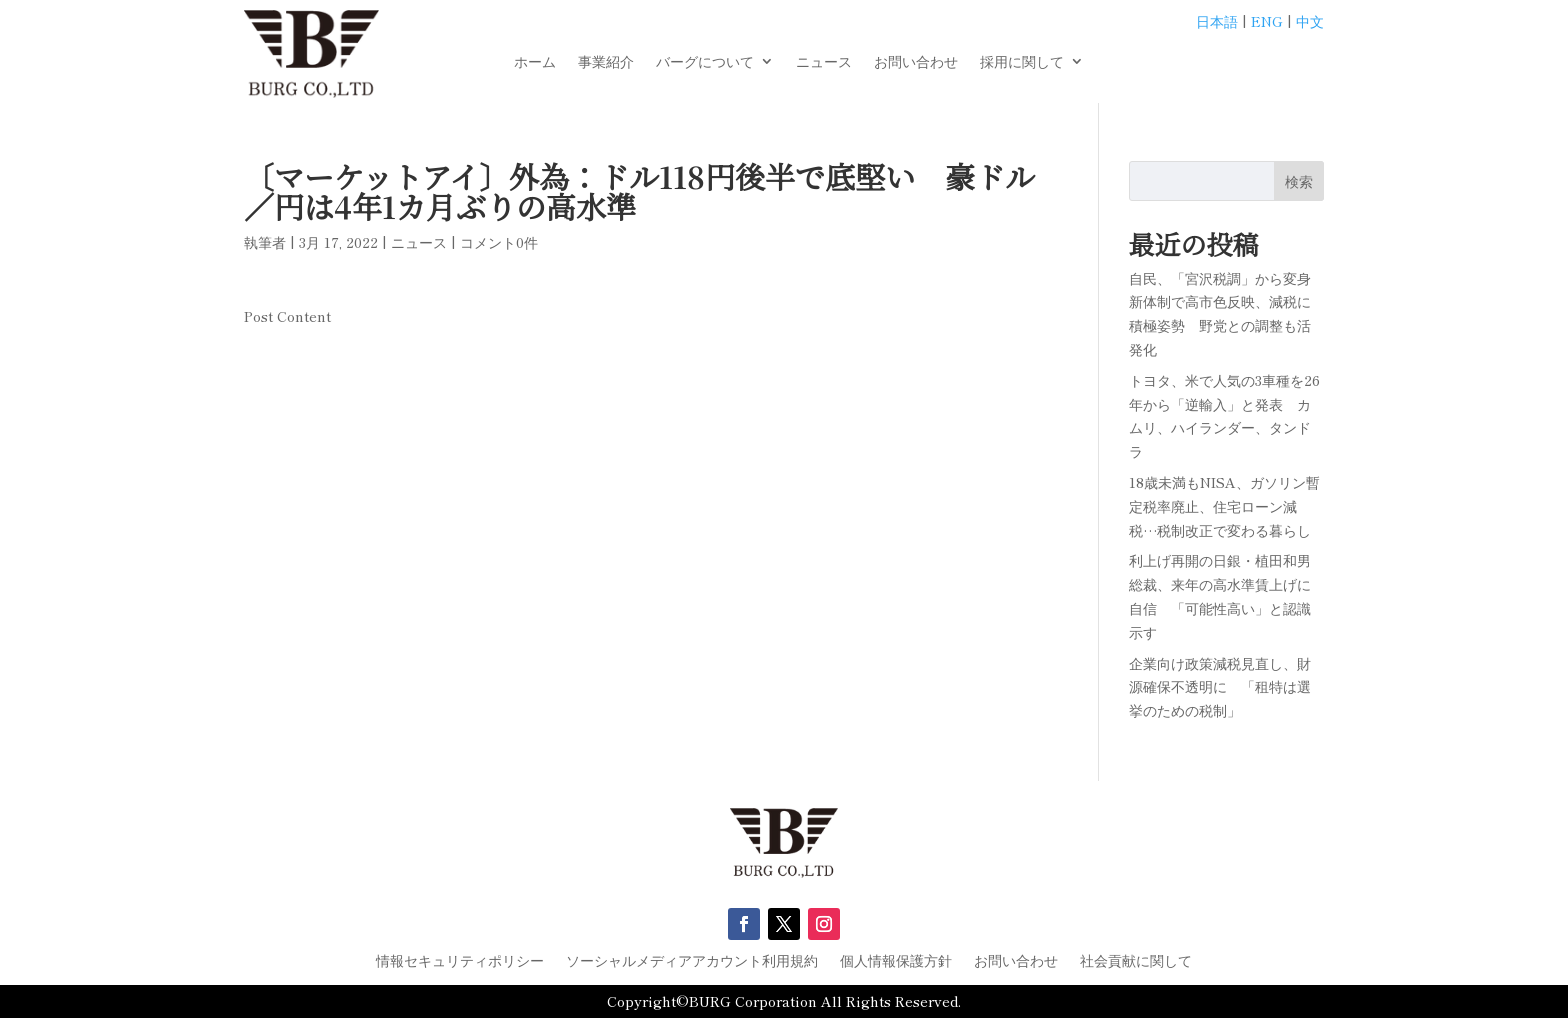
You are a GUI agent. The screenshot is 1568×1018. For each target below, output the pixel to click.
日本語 (1217, 21)
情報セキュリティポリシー (460, 961)
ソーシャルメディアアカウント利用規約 (692, 961)
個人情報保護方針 (896, 961)
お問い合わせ (916, 62)
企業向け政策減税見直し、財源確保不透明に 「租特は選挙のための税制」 (1220, 687)
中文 (1310, 21)
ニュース (824, 62)
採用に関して (1022, 62)
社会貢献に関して (1136, 961)
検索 (1299, 181)
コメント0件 (499, 242)
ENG (1267, 21)
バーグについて (705, 62)
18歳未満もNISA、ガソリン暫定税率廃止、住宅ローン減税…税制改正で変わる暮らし (1224, 506)
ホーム (535, 62)
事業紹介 (606, 62)
